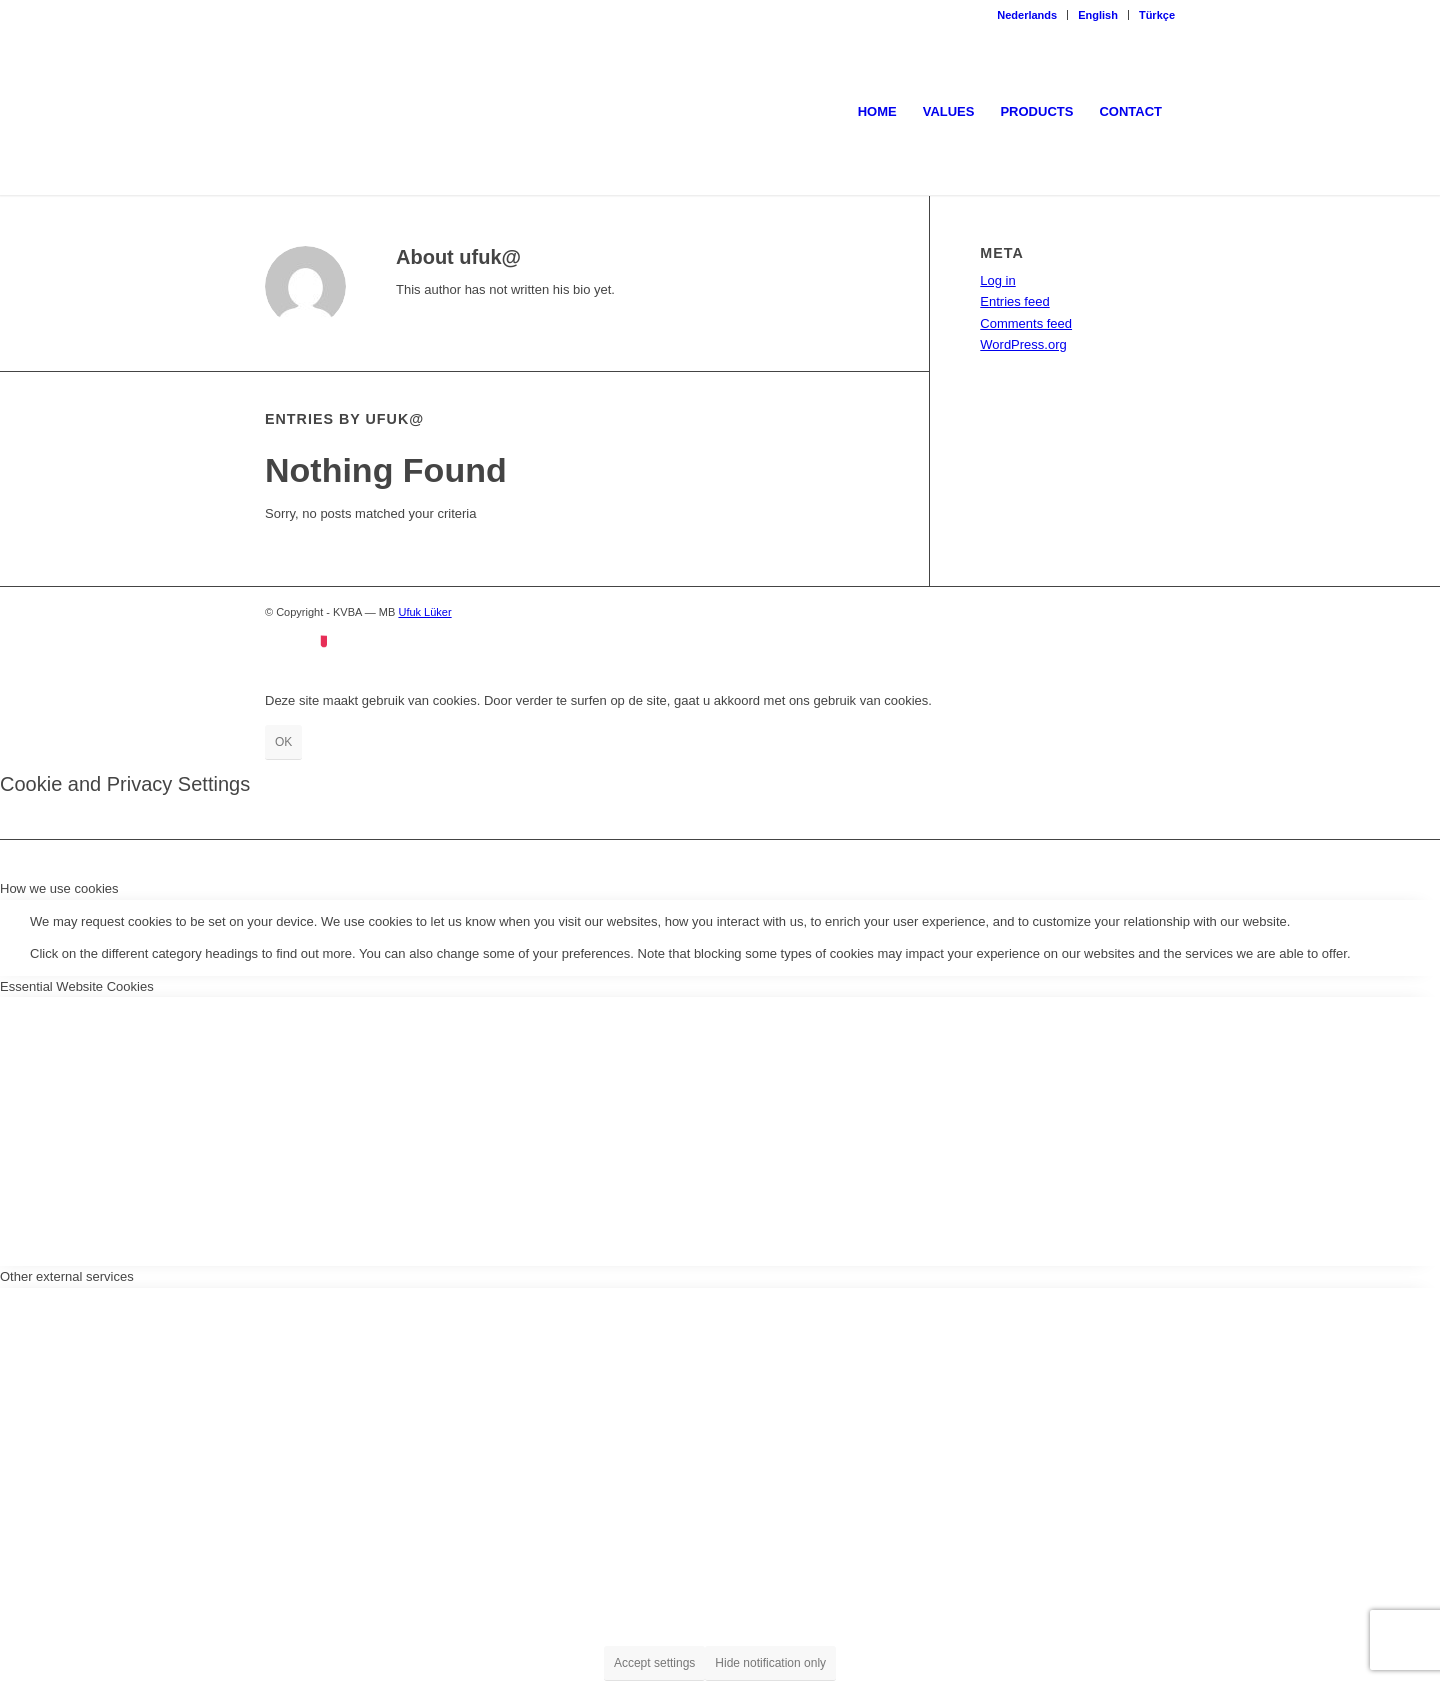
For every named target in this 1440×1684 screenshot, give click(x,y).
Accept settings (654, 1663)
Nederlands (1027, 15)
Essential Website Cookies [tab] (77, 986)
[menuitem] (1027, 15)
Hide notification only (770, 1663)
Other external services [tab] (67, 1276)
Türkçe (1157, 15)
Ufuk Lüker (424, 612)
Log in (997, 280)
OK (283, 742)
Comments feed (1026, 323)
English (1098, 15)
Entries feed (1014, 301)
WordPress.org (1023, 344)
